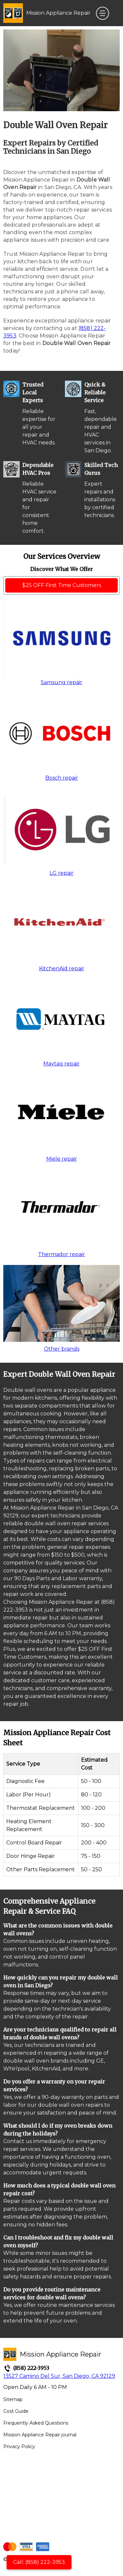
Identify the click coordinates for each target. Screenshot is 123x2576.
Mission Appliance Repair (58, 13)
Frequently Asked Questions (35, 2423)
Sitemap (13, 2399)
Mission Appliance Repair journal (39, 2435)
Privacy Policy (19, 2446)
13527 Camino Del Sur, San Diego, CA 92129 (59, 2376)
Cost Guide (16, 2411)
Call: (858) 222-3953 (39, 2562)
